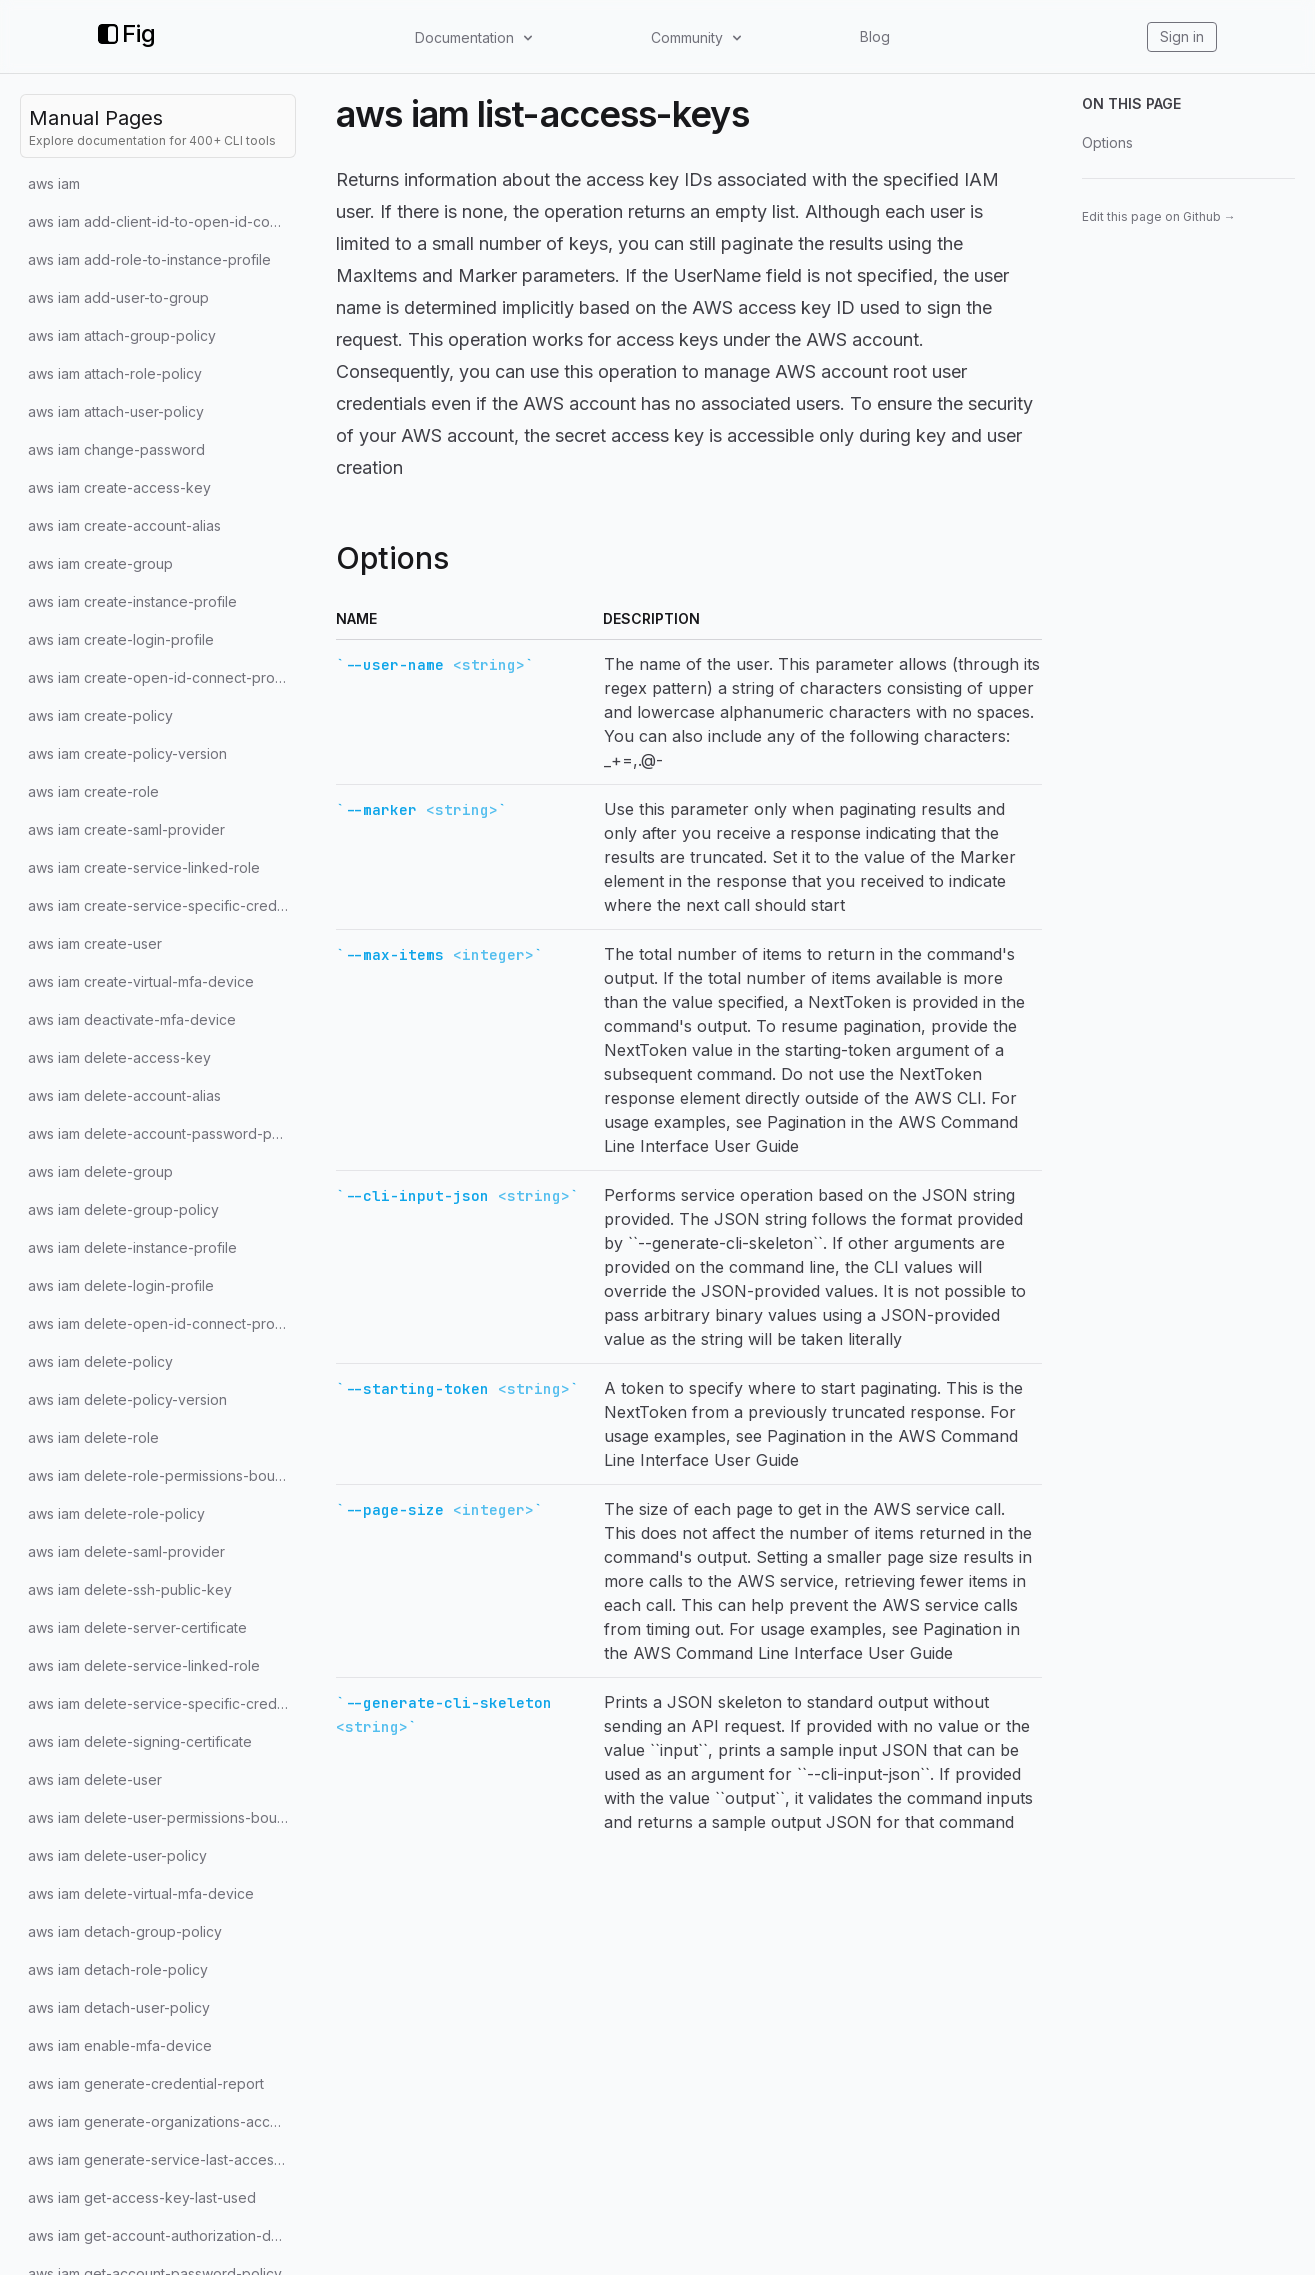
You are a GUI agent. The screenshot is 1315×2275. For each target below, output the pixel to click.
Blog (875, 36)
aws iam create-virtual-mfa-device (141, 981)
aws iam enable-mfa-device (120, 2045)
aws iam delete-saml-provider (126, 1551)
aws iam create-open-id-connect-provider (162, 677)
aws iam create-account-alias (124, 525)
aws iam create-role (93, 791)
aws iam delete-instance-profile (132, 1247)
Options (1107, 142)
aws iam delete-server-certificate (137, 1627)
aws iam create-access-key (119, 487)
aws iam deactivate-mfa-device (132, 1019)
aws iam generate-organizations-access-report (162, 2121)
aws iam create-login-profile (121, 639)
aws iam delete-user (95, 1779)
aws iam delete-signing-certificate (140, 1741)
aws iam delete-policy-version (127, 1399)
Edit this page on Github (1159, 216)
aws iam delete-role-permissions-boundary (162, 1475)
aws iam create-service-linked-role (144, 867)
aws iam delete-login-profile (121, 1285)
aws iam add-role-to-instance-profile (149, 259)
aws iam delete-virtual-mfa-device (141, 1893)
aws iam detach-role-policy (118, 1969)
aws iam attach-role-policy (115, 373)
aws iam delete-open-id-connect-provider (162, 1323)
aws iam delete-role (93, 1437)
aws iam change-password (116, 449)
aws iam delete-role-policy (116, 1513)
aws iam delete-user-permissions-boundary (162, 1817)
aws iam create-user (95, 943)
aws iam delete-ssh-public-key (130, 1589)
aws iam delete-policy (100, 1361)
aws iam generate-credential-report (146, 2083)
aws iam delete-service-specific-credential (162, 1703)
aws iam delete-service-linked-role (144, 1665)
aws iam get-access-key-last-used (142, 2197)
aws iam (54, 183)
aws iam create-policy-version (127, 753)
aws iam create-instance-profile (132, 601)
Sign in (1182, 36)
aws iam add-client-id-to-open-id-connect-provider (162, 221)
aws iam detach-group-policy (125, 1931)
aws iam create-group (100, 563)
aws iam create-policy (100, 715)
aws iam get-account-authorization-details (162, 2235)
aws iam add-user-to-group (118, 297)
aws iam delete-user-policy (117, 1855)
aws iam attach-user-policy (116, 411)
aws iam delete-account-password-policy (162, 1133)
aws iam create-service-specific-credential (162, 905)
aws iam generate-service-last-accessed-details (162, 2159)
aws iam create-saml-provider (126, 829)
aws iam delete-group (100, 1171)
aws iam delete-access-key (119, 1057)
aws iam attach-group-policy (122, 335)
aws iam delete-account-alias (124, 1095)
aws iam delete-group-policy (123, 1209)
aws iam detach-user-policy (119, 2007)
